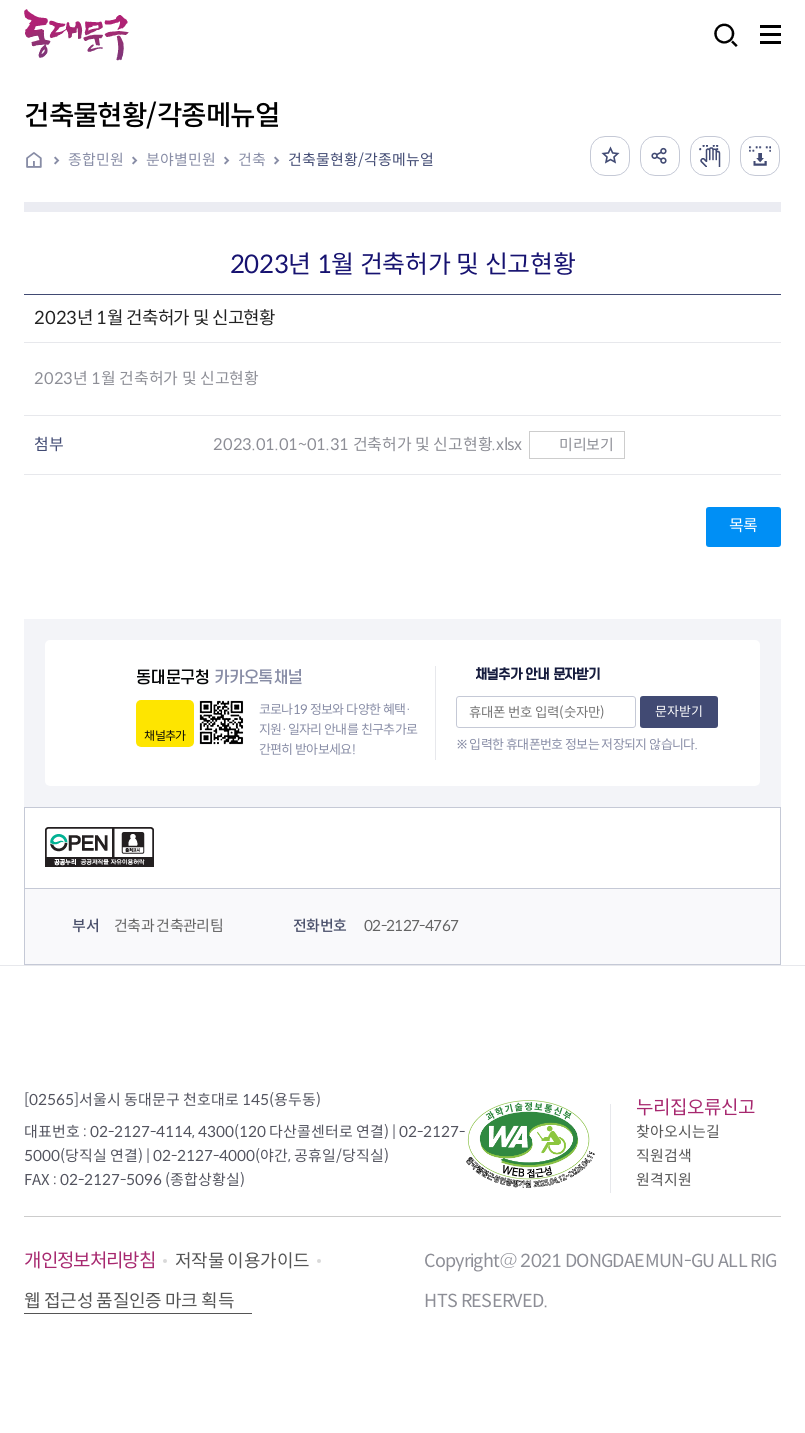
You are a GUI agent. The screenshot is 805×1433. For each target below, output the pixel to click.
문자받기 (679, 711)
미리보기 (576, 444)
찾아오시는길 (678, 1131)
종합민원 (96, 159)
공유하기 (660, 156)
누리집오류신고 (695, 1107)
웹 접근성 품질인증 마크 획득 (129, 1301)
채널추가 (164, 735)
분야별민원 (181, 159)
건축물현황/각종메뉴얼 (361, 159)
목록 (743, 525)
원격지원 (664, 1179)
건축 (252, 159)
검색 (720, 48)
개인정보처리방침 (89, 1260)
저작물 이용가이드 (242, 1261)
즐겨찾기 (610, 156)
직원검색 (664, 1155)
